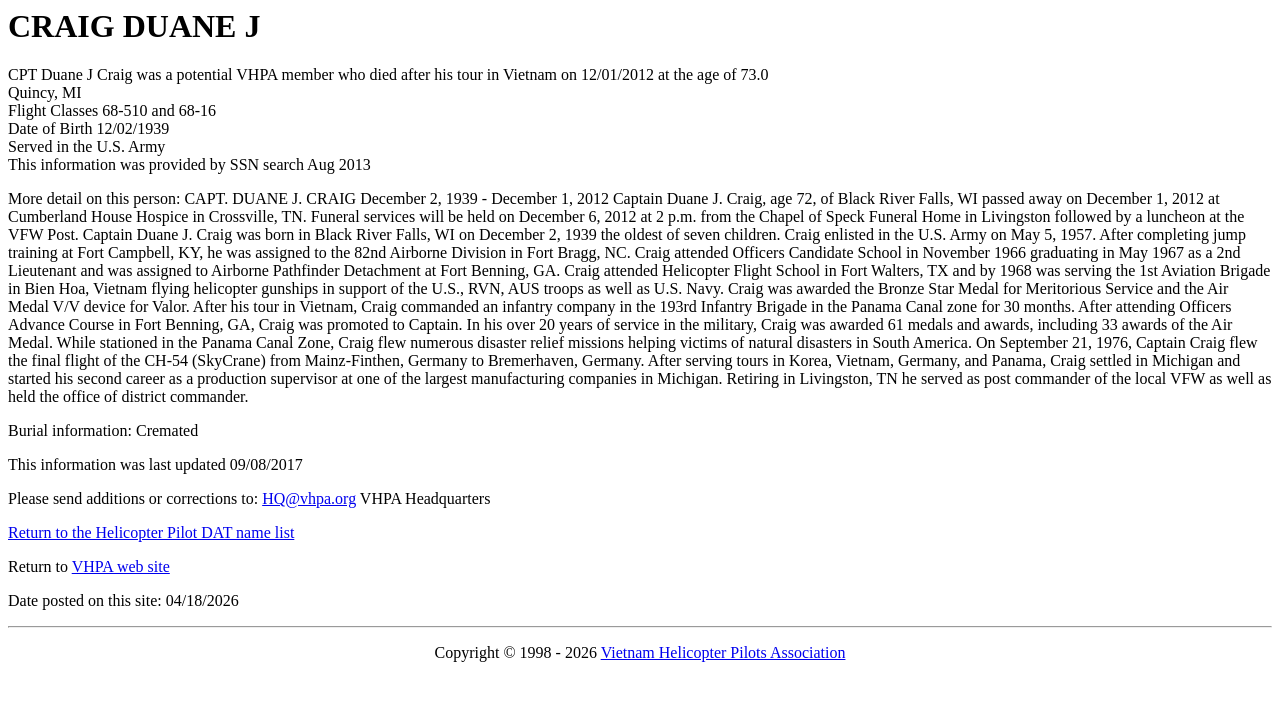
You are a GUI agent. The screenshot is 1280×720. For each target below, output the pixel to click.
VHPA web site (121, 566)
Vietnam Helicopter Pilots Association (723, 652)
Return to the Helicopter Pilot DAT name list (151, 532)
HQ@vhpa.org (309, 498)
